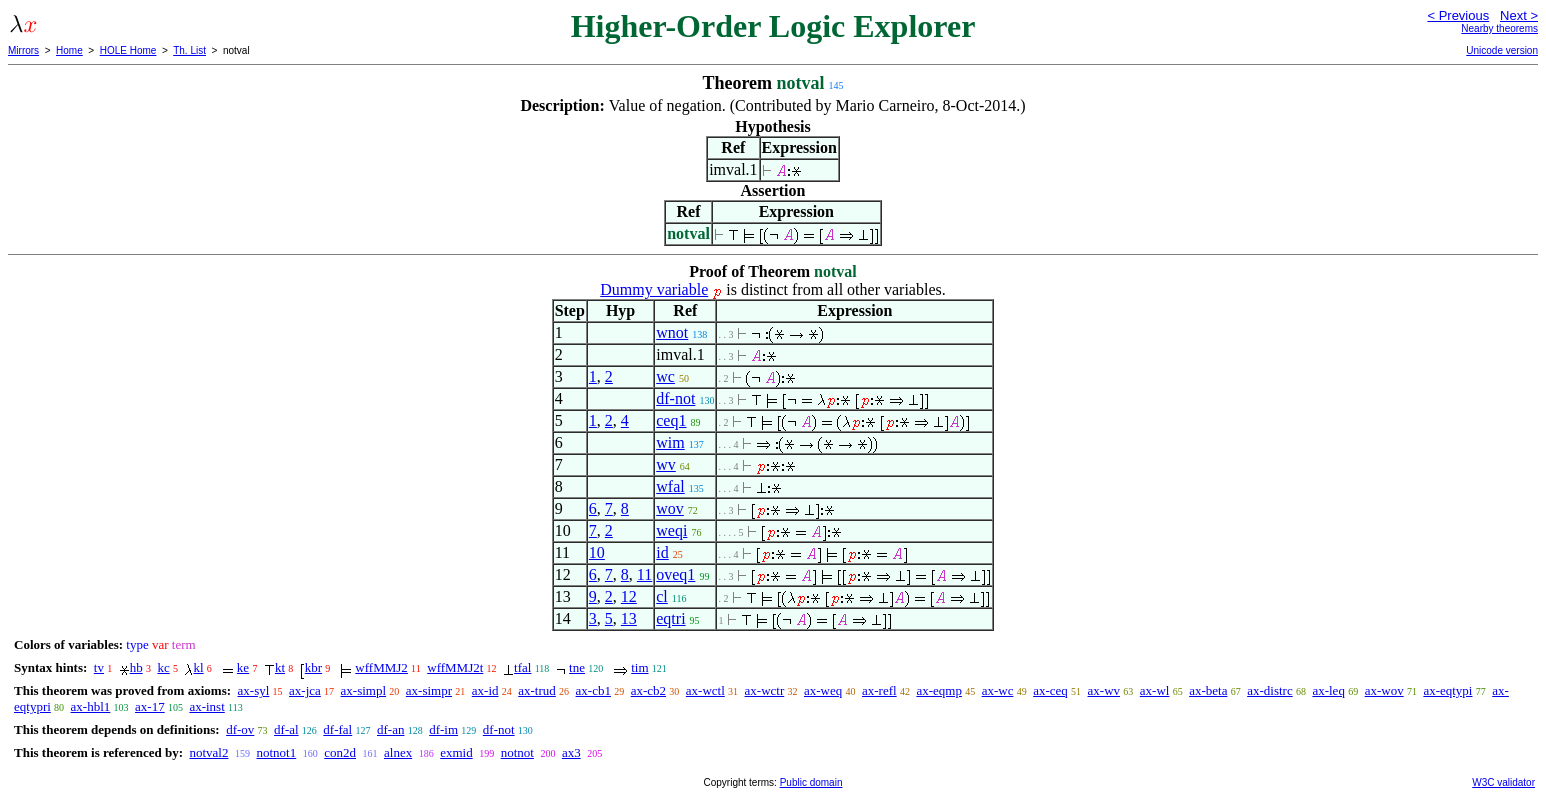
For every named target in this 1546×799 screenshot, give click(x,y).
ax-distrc (1269, 690)
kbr (313, 667)
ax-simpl (364, 690)
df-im (443, 729)
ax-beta (1208, 690)
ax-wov (1384, 690)
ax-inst (206, 706)
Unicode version (1502, 50)
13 (629, 618)
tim (639, 667)
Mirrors (23, 50)
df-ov (240, 729)
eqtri (670, 618)
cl (662, 596)
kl (198, 667)
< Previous (1458, 15)
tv (99, 667)
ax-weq (823, 690)
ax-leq (1328, 690)
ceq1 (671, 420)
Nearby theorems (1499, 28)
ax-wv (1104, 690)
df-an (390, 729)
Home (69, 50)
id (662, 552)
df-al (286, 729)
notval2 (208, 752)
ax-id (485, 690)
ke (243, 667)
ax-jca (305, 690)
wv (666, 464)
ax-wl (1155, 690)
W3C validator (1503, 782)
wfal (670, 486)
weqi (671, 530)
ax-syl (254, 690)
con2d (340, 752)
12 (629, 596)
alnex (398, 752)
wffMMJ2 (381, 667)
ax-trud (537, 690)
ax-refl (879, 690)
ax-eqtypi (1447, 690)
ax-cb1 (593, 690)
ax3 (571, 752)
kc (163, 667)
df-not (675, 398)
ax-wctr (765, 690)
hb (136, 667)
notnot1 (276, 752)
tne (577, 667)
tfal (522, 667)
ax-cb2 (648, 690)
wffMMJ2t (455, 667)
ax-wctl (705, 690)
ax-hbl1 (91, 706)
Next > (1519, 15)
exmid (456, 752)
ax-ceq (1050, 690)
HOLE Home (128, 50)
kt (280, 667)
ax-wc (998, 690)
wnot (672, 332)
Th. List (189, 50)
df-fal (337, 729)
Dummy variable (654, 289)
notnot (517, 752)
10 (597, 552)
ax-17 (150, 706)
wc (665, 376)
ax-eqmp (938, 690)
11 (644, 574)
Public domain (811, 782)
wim (670, 442)
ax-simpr (429, 690)
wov (670, 508)
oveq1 (675, 574)
